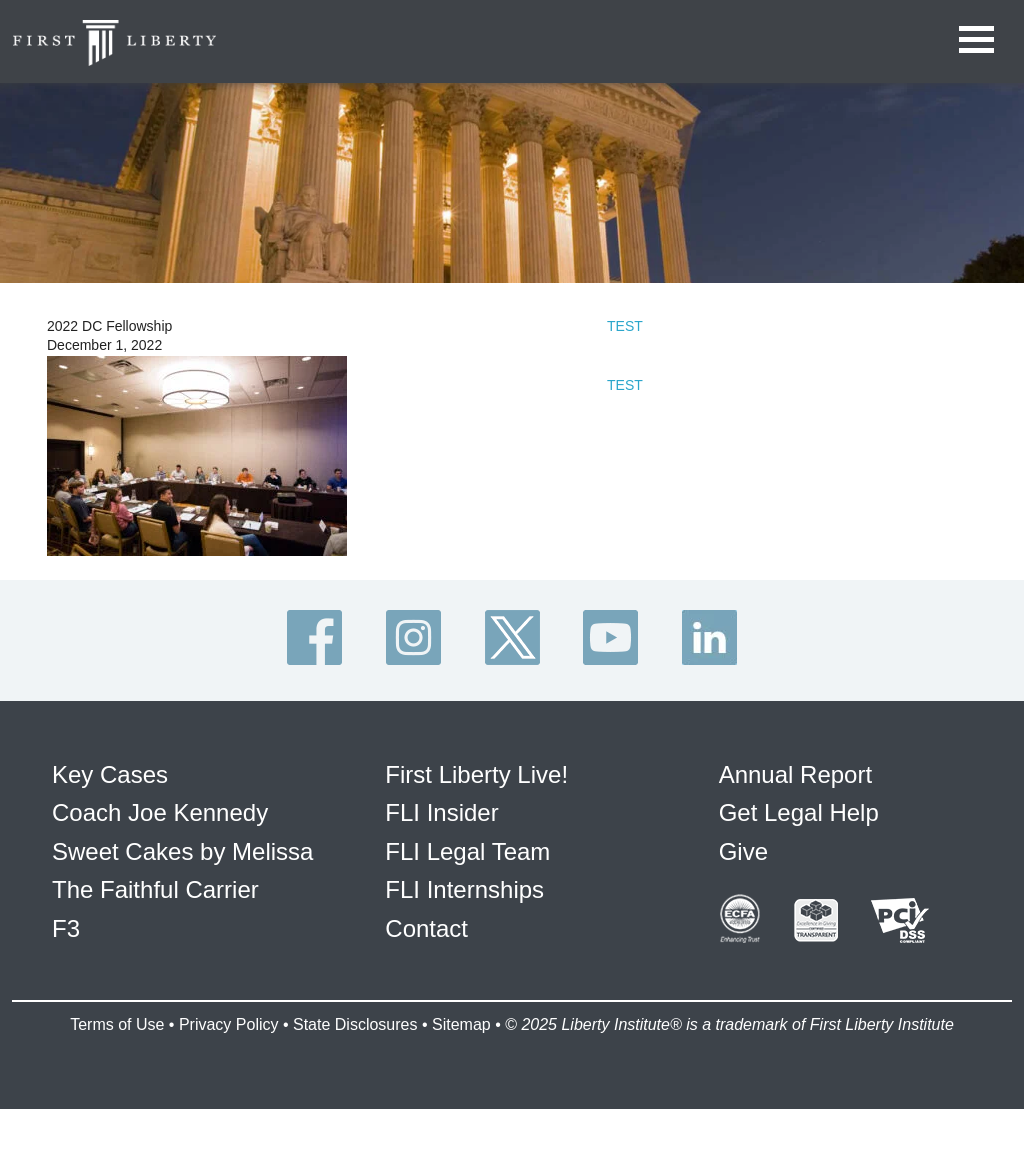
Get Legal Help (799, 812)
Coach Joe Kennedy (160, 812)
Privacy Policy (229, 1024)
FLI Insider (441, 812)
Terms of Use (117, 1024)
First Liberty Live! (476, 774)
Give (743, 851)
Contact (426, 928)
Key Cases (110, 774)
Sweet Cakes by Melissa (182, 851)
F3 (66, 928)
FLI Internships (464, 889)
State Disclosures (355, 1024)
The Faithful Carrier (155, 889)
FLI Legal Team (467, 851)
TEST (625, 326)
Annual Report (795, 774)
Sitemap (461, 1024)
